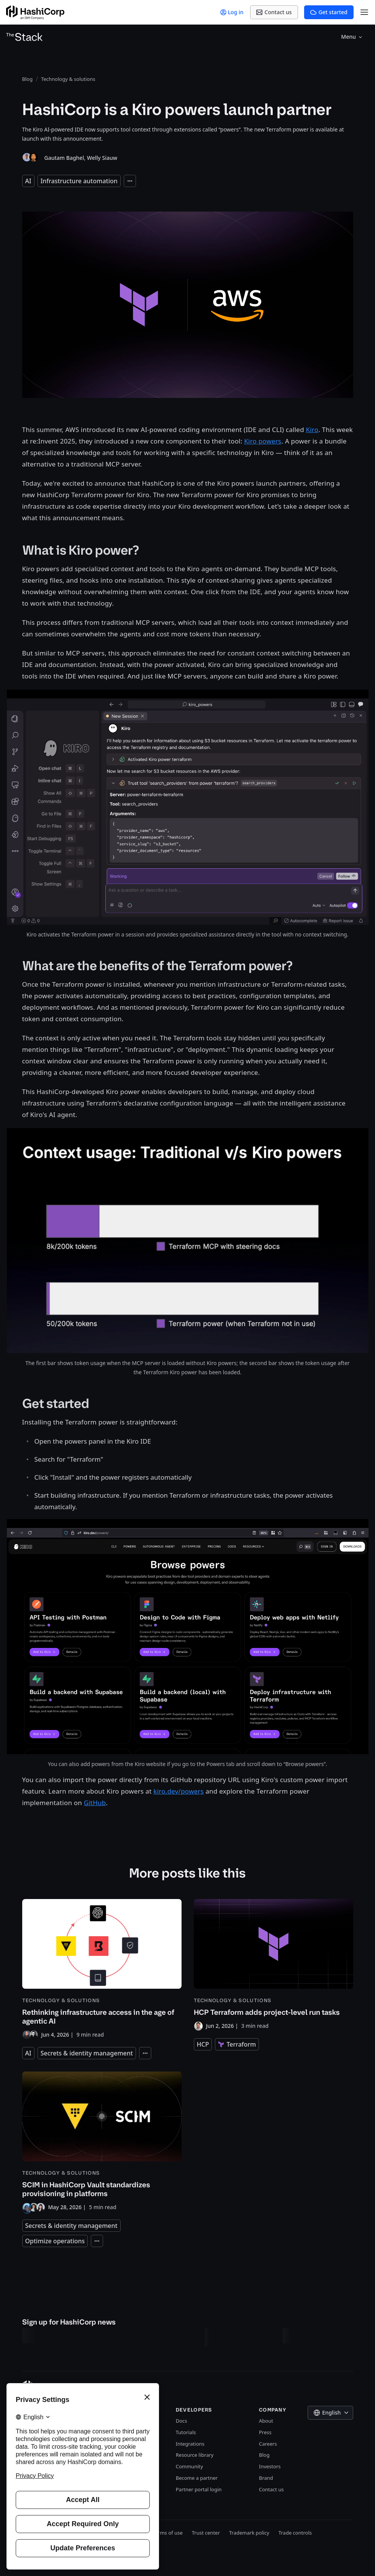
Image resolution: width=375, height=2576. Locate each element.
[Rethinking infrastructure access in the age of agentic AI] (102, 1969)
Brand (266, 2477)
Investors (270, 2466)
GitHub (95, 1802)
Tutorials (186, 2432)
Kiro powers (262, 441)
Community (189, 2466)
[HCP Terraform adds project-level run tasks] (273, 1965)
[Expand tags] (130, 181)
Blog (264, 2454)
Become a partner (197, 2477)
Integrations (190, 2443)
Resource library (195, 2454)
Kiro (312, 429)
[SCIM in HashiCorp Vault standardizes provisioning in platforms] (102, 2142)
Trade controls (295, 2532)
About (266, 2420)
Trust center (206, 2532)
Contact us (271, 2489)
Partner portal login (199, 2489)
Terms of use (168, 2532)
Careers (268, 2443)
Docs (181, 2420)
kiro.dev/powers (179, 1791)
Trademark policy (249, 2532)
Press (265, 2432)
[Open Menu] (364, 12)
